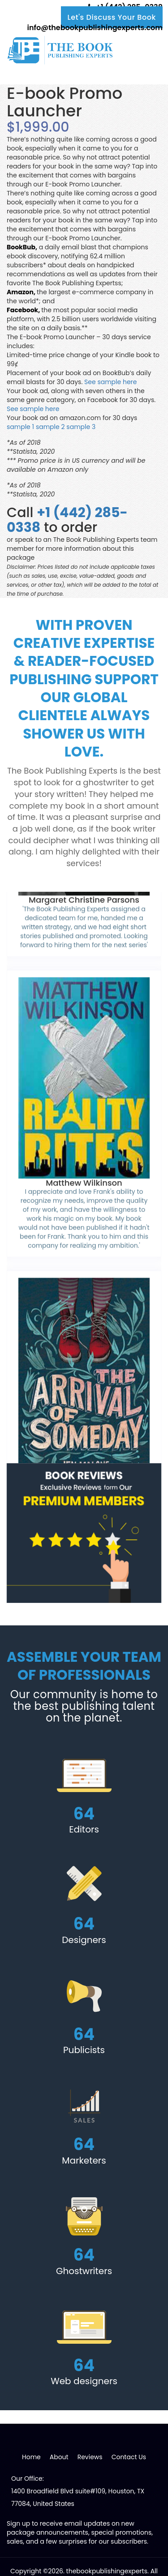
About (59, 2456)
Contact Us (129, 2456)
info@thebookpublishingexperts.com (94, 27)
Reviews (90, 2456)
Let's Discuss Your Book (112, 17)
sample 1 (20, 426)
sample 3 (80, 426)
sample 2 (50, 426)
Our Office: (27, 2478)
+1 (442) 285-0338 (67, 520)
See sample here (110, 381)
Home (31, 2456)
